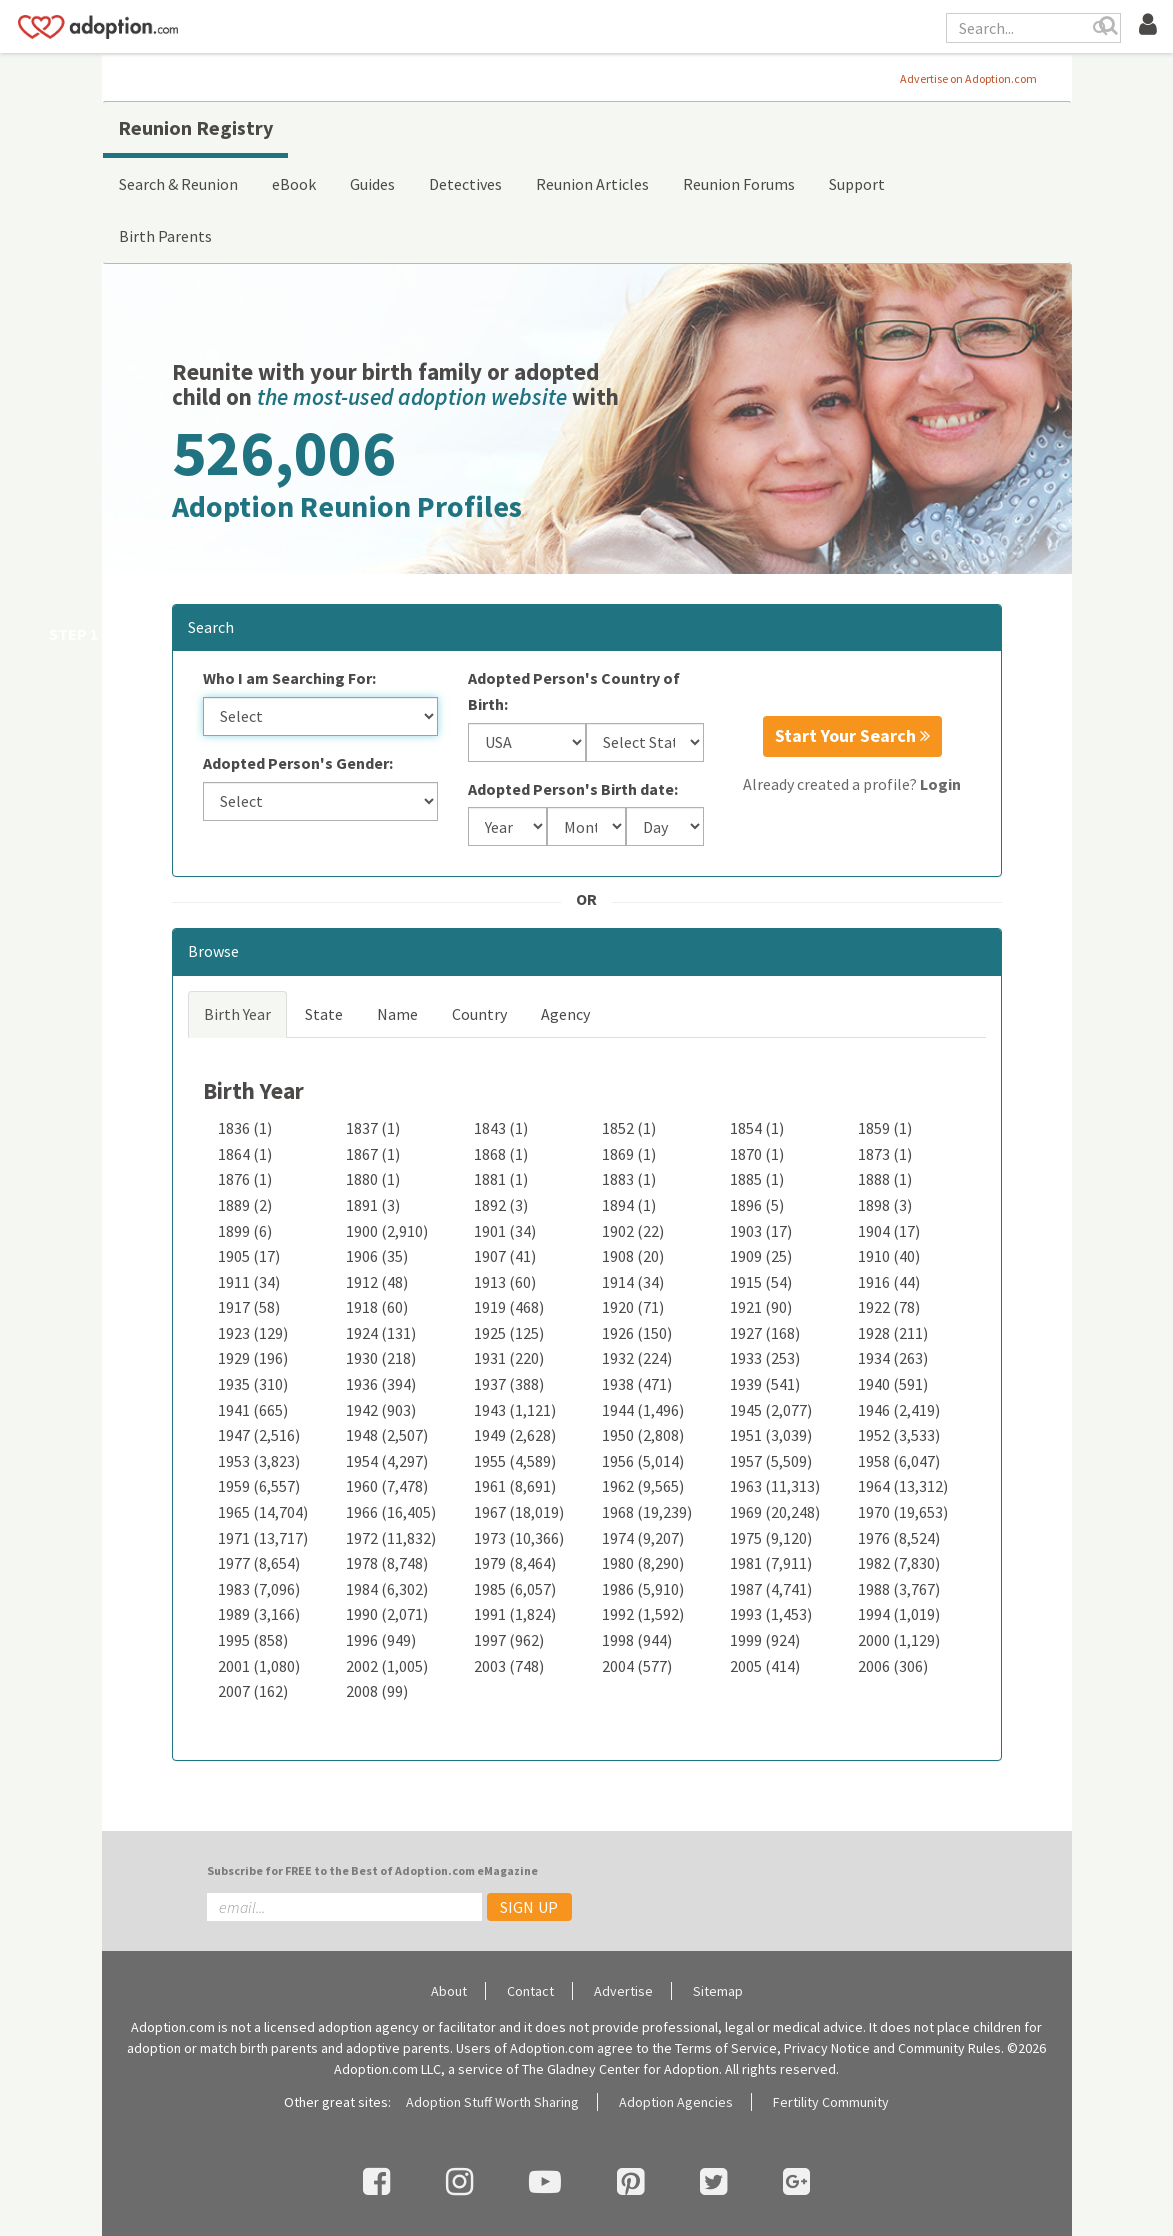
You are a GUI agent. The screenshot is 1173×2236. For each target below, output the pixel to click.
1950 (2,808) (643, 1435)
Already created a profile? (852, 784)
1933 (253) (765, 1358)
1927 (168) (765, 1333)
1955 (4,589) (515, 1461)
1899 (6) (245, 1231)
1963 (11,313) (775, 1486)
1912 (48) (377, 1282)
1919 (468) (509, 1307)
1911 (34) (249, 1282)
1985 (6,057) (515, 1589)
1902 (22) (633, 1231)
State (324, 1014)
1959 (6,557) (259, 1486)
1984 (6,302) (387, 1589)
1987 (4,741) (771, 1589)
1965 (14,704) (263, 1512)
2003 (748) (509, 1666)
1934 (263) (893, 1358)
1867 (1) (373, 1154)
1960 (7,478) (387, 1486)
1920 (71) (633, 1307)
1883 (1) (629, 1179)
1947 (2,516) (259, 1435)
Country (479, 1014)
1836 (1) (245, 1128)
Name (397, 1014)
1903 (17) (761, 1231)
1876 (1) (245, 1179)
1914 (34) (633, 1282)
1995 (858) (253, 1640)
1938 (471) (637, 1384)
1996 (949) (381, 1640)
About (449, 1991)
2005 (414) (765, 1666)
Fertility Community (831, 2102)
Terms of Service (726, 2048)
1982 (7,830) (899, 1563)
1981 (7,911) (771, 1563)
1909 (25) (761, 1256)
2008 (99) (377, 1691)
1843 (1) (501, 1128)
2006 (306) (893, 1666)
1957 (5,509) (771, 1461)
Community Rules (949, 2048)
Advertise (623, 1991)
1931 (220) (509, 1358)
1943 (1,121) (515, 1410)
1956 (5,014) (643, 1461)
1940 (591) (893, 1384)
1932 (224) (637, 1358)
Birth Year (237, 1014)
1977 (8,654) (259, 1563)
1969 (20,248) (775, 1512)
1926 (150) (637, 1333)
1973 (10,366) (519, 1538)
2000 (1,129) (899, 1640)
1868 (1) (501, 1154)
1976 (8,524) (899, 1538)
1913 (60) (505, 1282)
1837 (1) (373, 1128)
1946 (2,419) (899, 1410)
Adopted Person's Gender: (298, 763)
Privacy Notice (827, 2048)
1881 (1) (501, 1179)
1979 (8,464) (515, 1563)
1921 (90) (761, 1307)
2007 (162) (253, 1691)
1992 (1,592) (643, 1614)
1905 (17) (249, 1256)
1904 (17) (889, 1231)
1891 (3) (373, 1205)
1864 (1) (245, 1154)
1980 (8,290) (643, 1563)
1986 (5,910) (643, 1589)
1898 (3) (885, 1205)
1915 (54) (761, 1282)
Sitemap (718, 1991)
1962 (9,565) (643, 1486)
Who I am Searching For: (289, 678)
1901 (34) (505, 1231)
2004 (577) (637, 1666)
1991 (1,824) (515, 1614)
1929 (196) (253, 1358)
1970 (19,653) (903, 1512)
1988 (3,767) (899, 1589)
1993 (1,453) (771, 1614)
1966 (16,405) (391, 1512)
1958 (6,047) (899, 1461)
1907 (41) (505, 1256)
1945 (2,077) (771, 1410)
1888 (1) (885, 1179)
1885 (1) (757, 1179)
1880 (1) (373, 1179)
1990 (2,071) (387, 1614)
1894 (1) (629, 1205)
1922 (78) (889, 1307)
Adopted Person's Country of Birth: (574, 691)
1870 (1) (757, 1154)
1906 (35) (377, 1256)
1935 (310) (253, 1384)
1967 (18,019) (519, 1512)
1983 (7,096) (259, 1589)
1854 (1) (757, 1128)
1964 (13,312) (903, 1486)
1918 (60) (377, 1307)
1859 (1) (885, 1128)
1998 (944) (637, 1640)
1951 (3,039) (771, 1435)
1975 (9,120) (771, 1538)
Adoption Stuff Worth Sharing (492, 2102)
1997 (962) (509, 1640)
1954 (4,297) (387, 1461)
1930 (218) (381, 1358)
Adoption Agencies (676, 2102)
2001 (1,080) (259, 1666)
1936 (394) (381, 1384)
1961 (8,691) (515, 1486)
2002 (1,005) (387, 1666)
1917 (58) (249, 1307)
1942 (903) (381, 1410)
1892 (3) (501, 1205)
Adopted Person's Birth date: (573, 789)
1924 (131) (381, 1333)
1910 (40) (889, 1256)
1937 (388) (509, 1384)
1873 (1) (885, 1154)
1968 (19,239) (647, 1512)
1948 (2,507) (387, 1435)
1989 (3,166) (259, 1614)
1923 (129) (253, 1333)
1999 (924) (765, 1640)
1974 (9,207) (643, 1538)
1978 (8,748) (387, 1563)
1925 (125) (509, 1333)
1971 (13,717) (263, 1538)
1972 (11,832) (391, 1538)
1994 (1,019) (899, 1614)
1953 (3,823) (259, 1461)
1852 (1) (629, 1128)
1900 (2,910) (387, 1231)
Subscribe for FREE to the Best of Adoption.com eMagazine (372, 1870)
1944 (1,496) (643, 1410)
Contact (530, 1991)
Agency (565, 1014)
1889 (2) (245, 1205)
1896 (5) (757, 1205)
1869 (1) (629, 1154)
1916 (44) (889, 1282)
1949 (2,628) (515, 1435)
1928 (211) (893, 1333)
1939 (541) (765, 1384)
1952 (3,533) (899, 1435)
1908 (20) (633, 1256)
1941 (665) (253, 1410)
